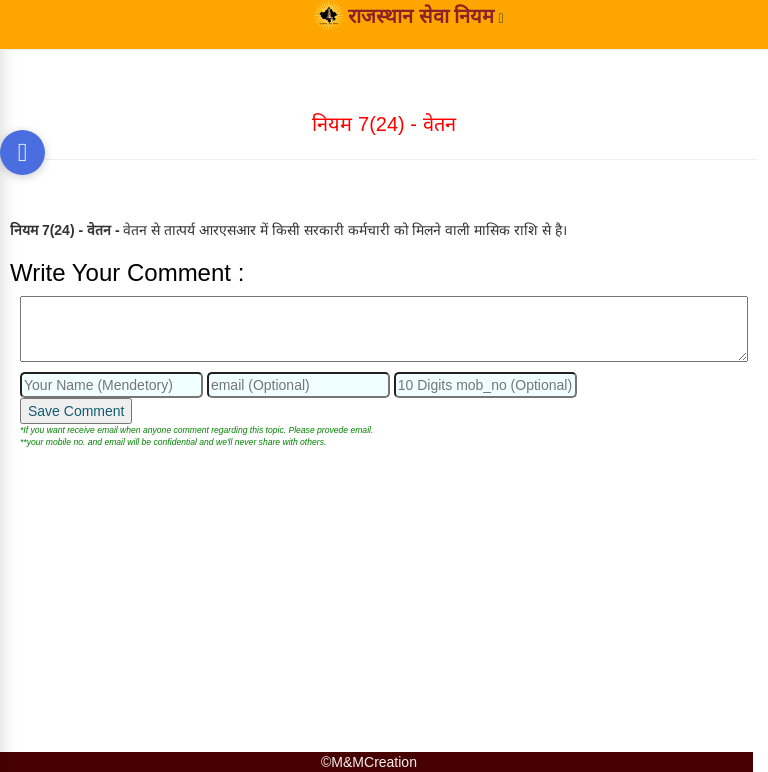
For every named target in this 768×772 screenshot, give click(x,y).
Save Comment (76, 411)
